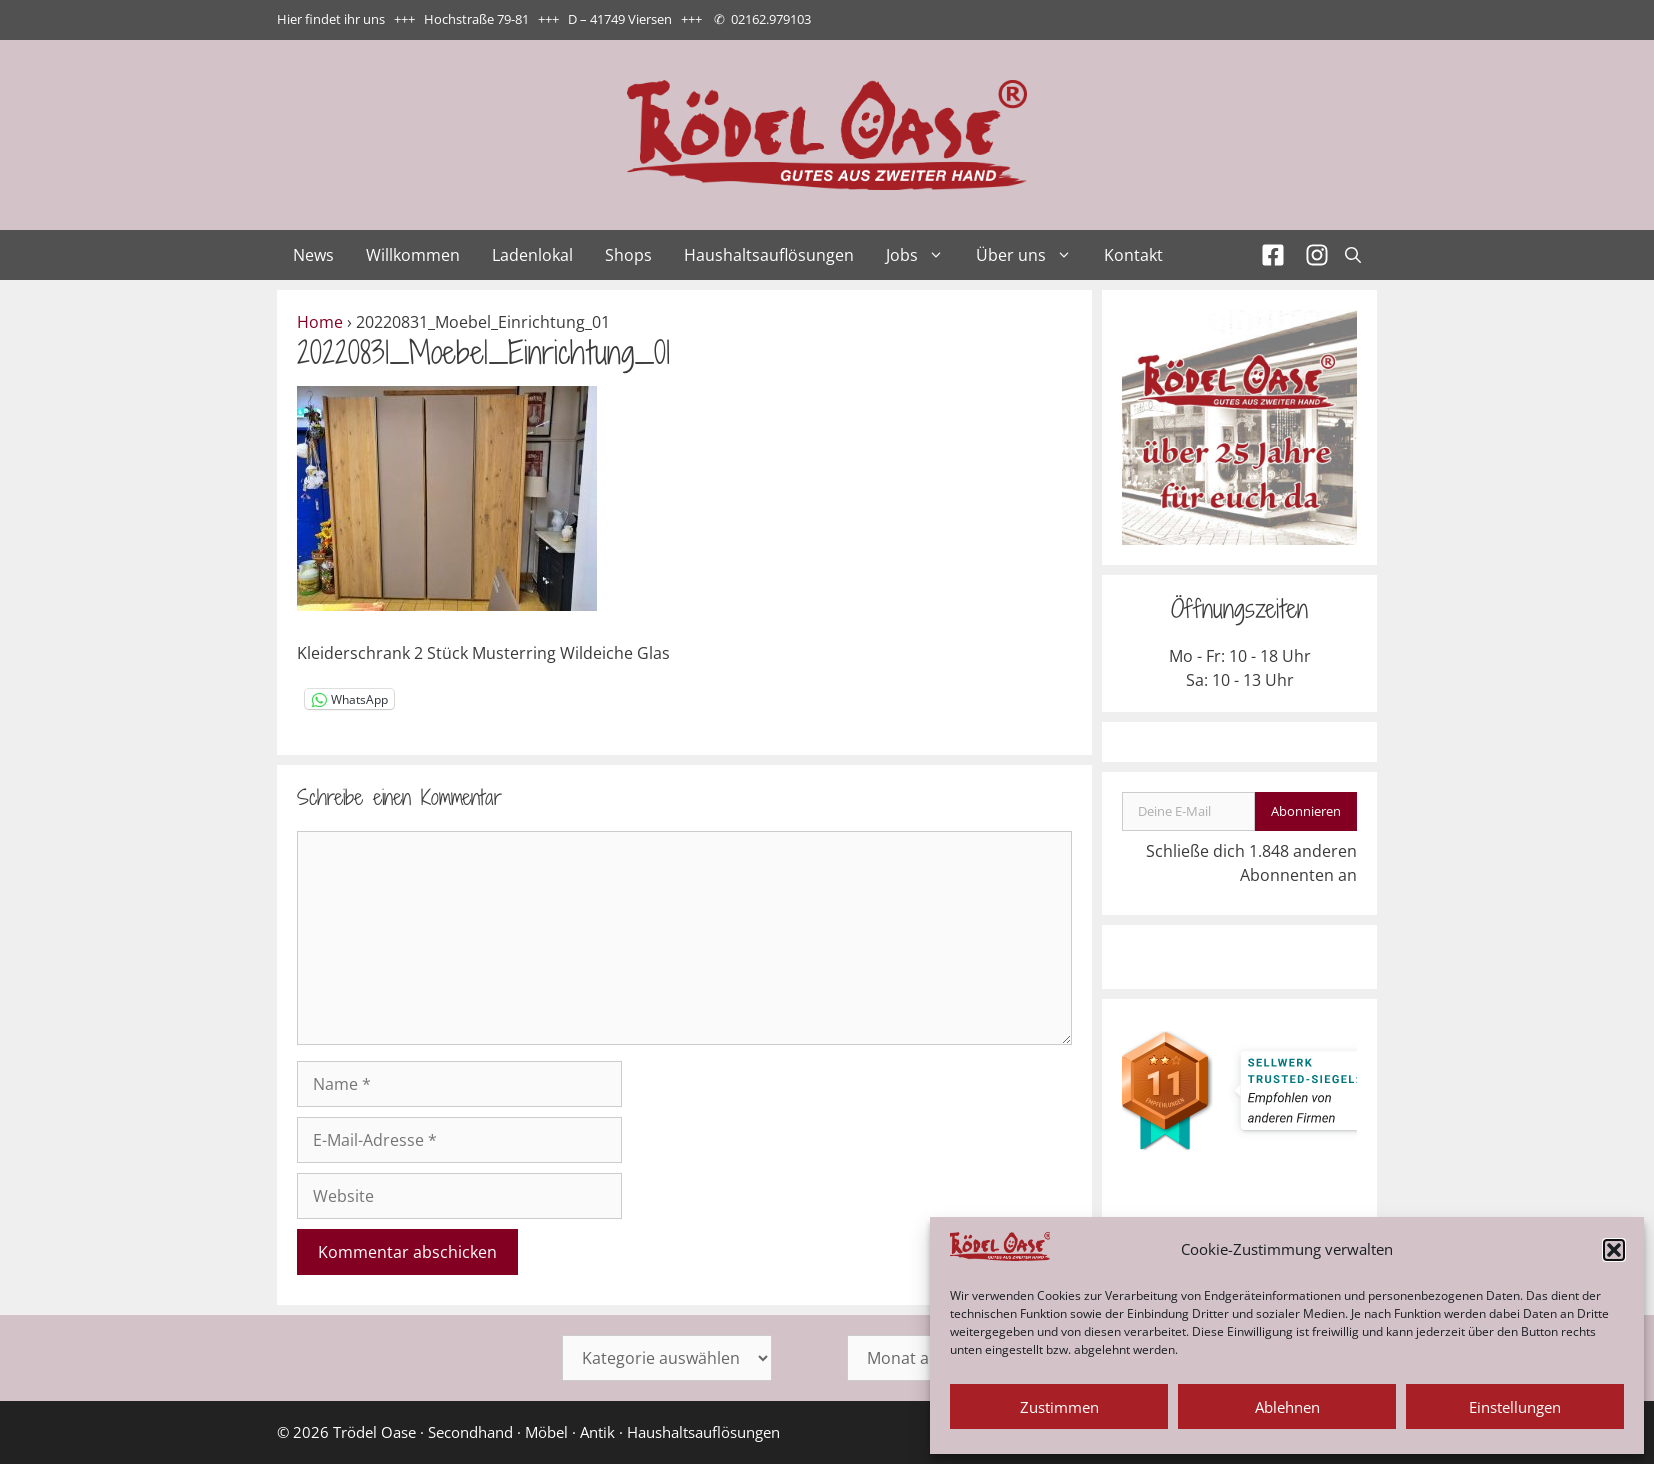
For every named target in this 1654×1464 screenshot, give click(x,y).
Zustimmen (1059, 1407)
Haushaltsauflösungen (769, 255)
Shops (628, 255)
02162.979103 (771, 19)
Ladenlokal (532, 255)
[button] (1614, 1250)
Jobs (923, 255)
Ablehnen (1287, 1407)
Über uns (1032, 255)
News (313, 255)
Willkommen (413, 255)
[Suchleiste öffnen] (1353, 255)
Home (320, 322)
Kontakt (1133, 255)
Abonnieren (1306, 811)
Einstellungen (1515, 1407)
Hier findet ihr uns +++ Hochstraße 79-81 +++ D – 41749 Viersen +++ (489, 19)
